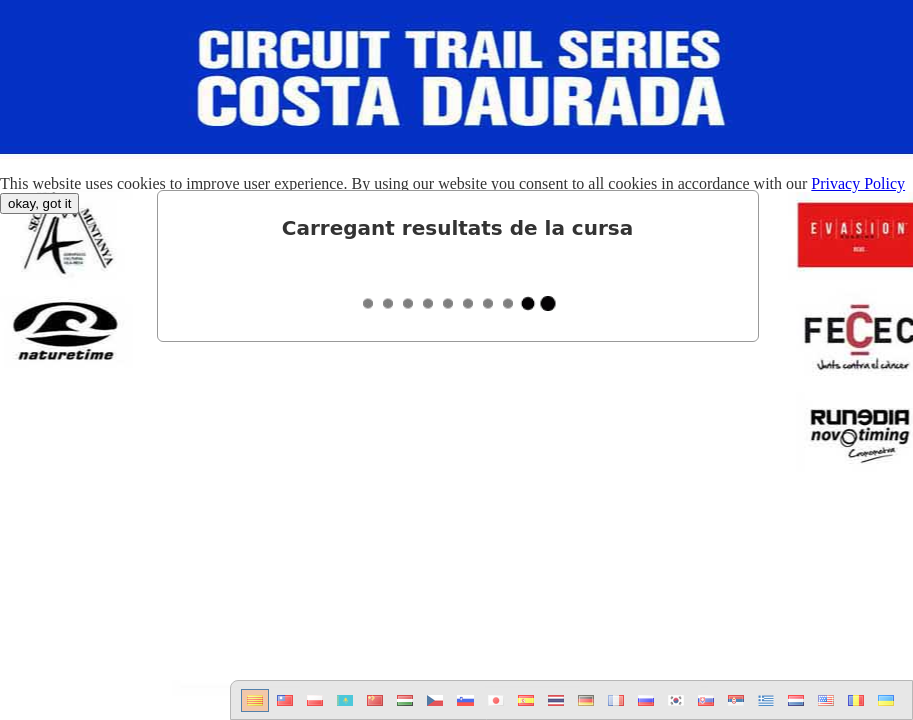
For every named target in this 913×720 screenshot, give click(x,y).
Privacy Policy (858, 183)
